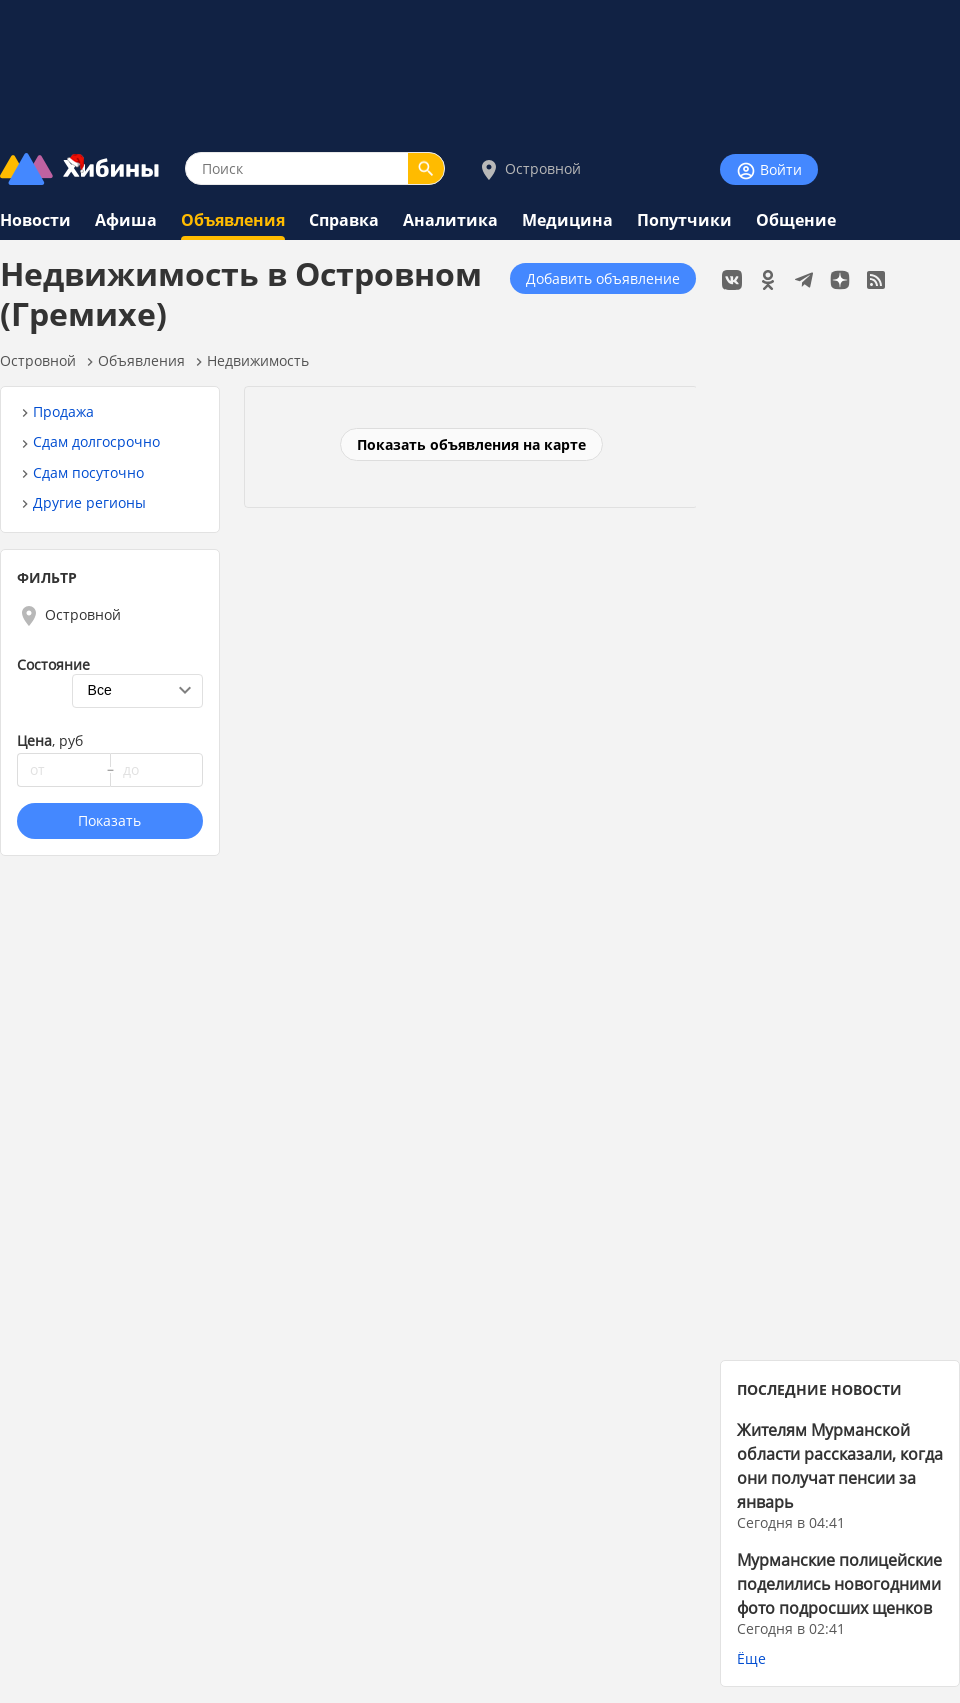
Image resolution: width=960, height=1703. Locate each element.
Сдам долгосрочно (96, 441)
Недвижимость (258, 360)
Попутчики (684, 220)
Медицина (567, 220)
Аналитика (450, 220)
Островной (529, 169)
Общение (796, 220)
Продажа (63, 411)
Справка (344, 220)
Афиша (126, 220)
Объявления (233, 220)
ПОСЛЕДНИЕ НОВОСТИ (819, 1389)
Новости (35, 220)
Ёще (751, 1658)
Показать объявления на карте (471, 444)
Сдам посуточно (88, 472)
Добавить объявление (603, 278)
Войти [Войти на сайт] (769, 170)
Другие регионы (89, 502)
